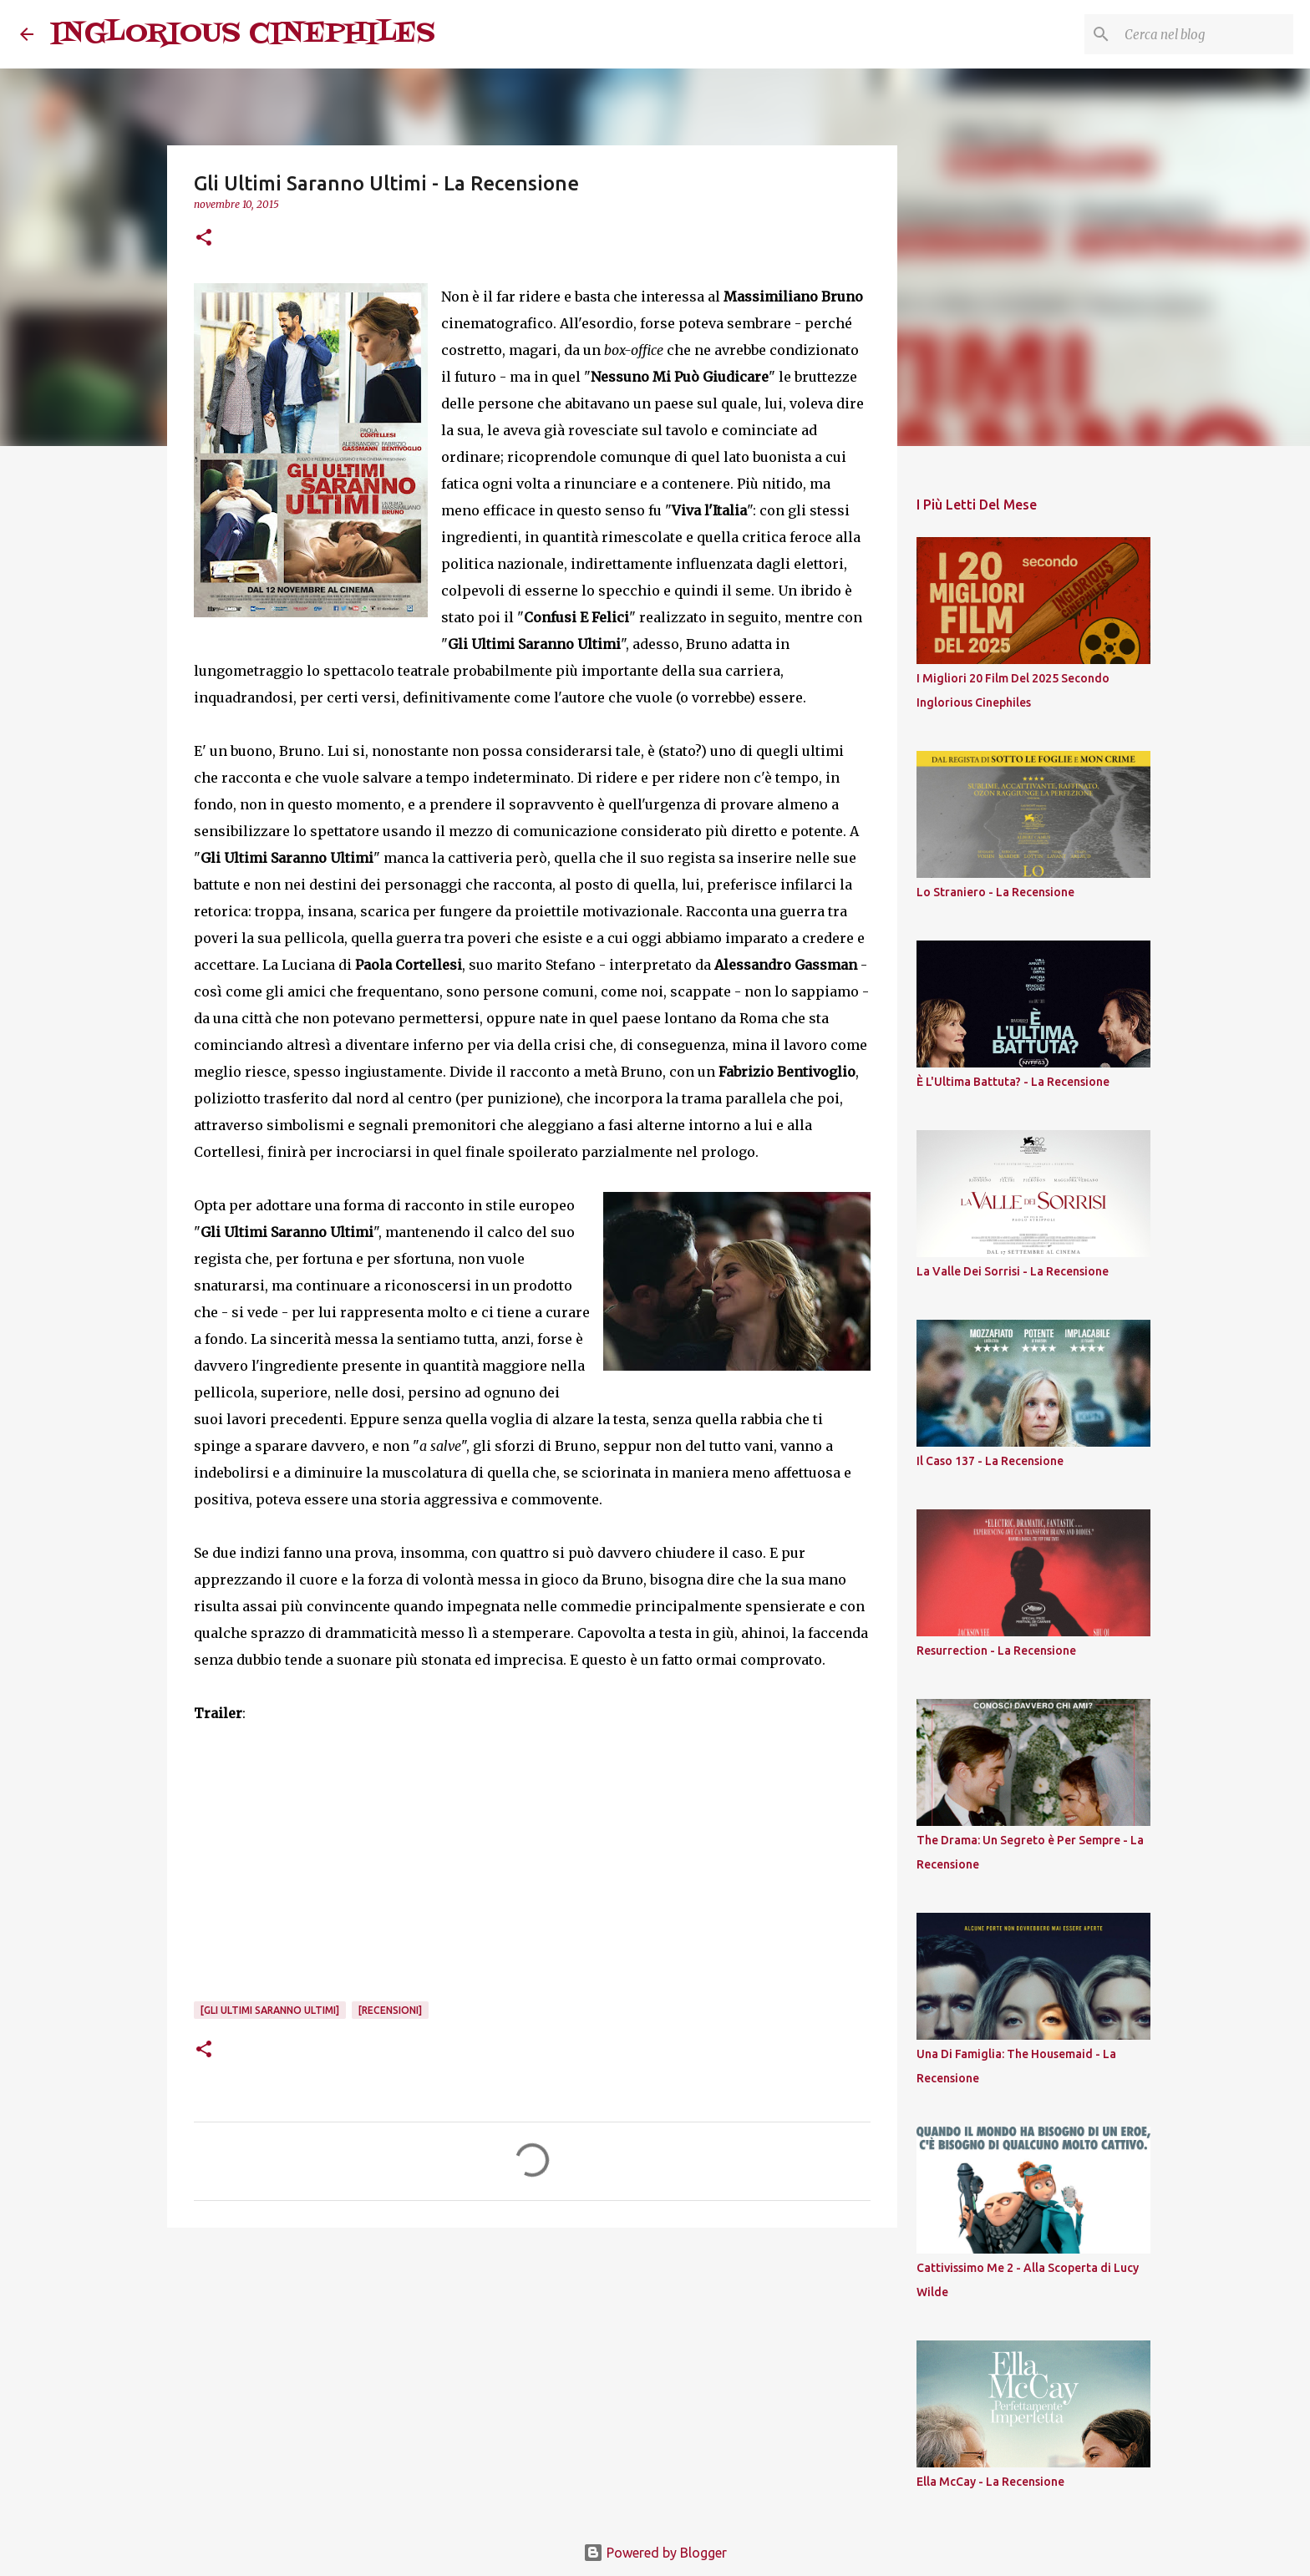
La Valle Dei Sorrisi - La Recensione (1012, 1271)
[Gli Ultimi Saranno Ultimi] (270, 2010)
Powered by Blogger (655, 2552)
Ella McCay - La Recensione (990, 2481)
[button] (204, 238)
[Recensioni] (390, 2010)
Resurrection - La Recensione (996, 1650)
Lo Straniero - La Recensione (995, 892)
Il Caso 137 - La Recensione (990, 1461)
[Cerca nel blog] (1205, 34)
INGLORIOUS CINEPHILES (242, 33)
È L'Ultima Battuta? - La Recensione (1012, 1081)
